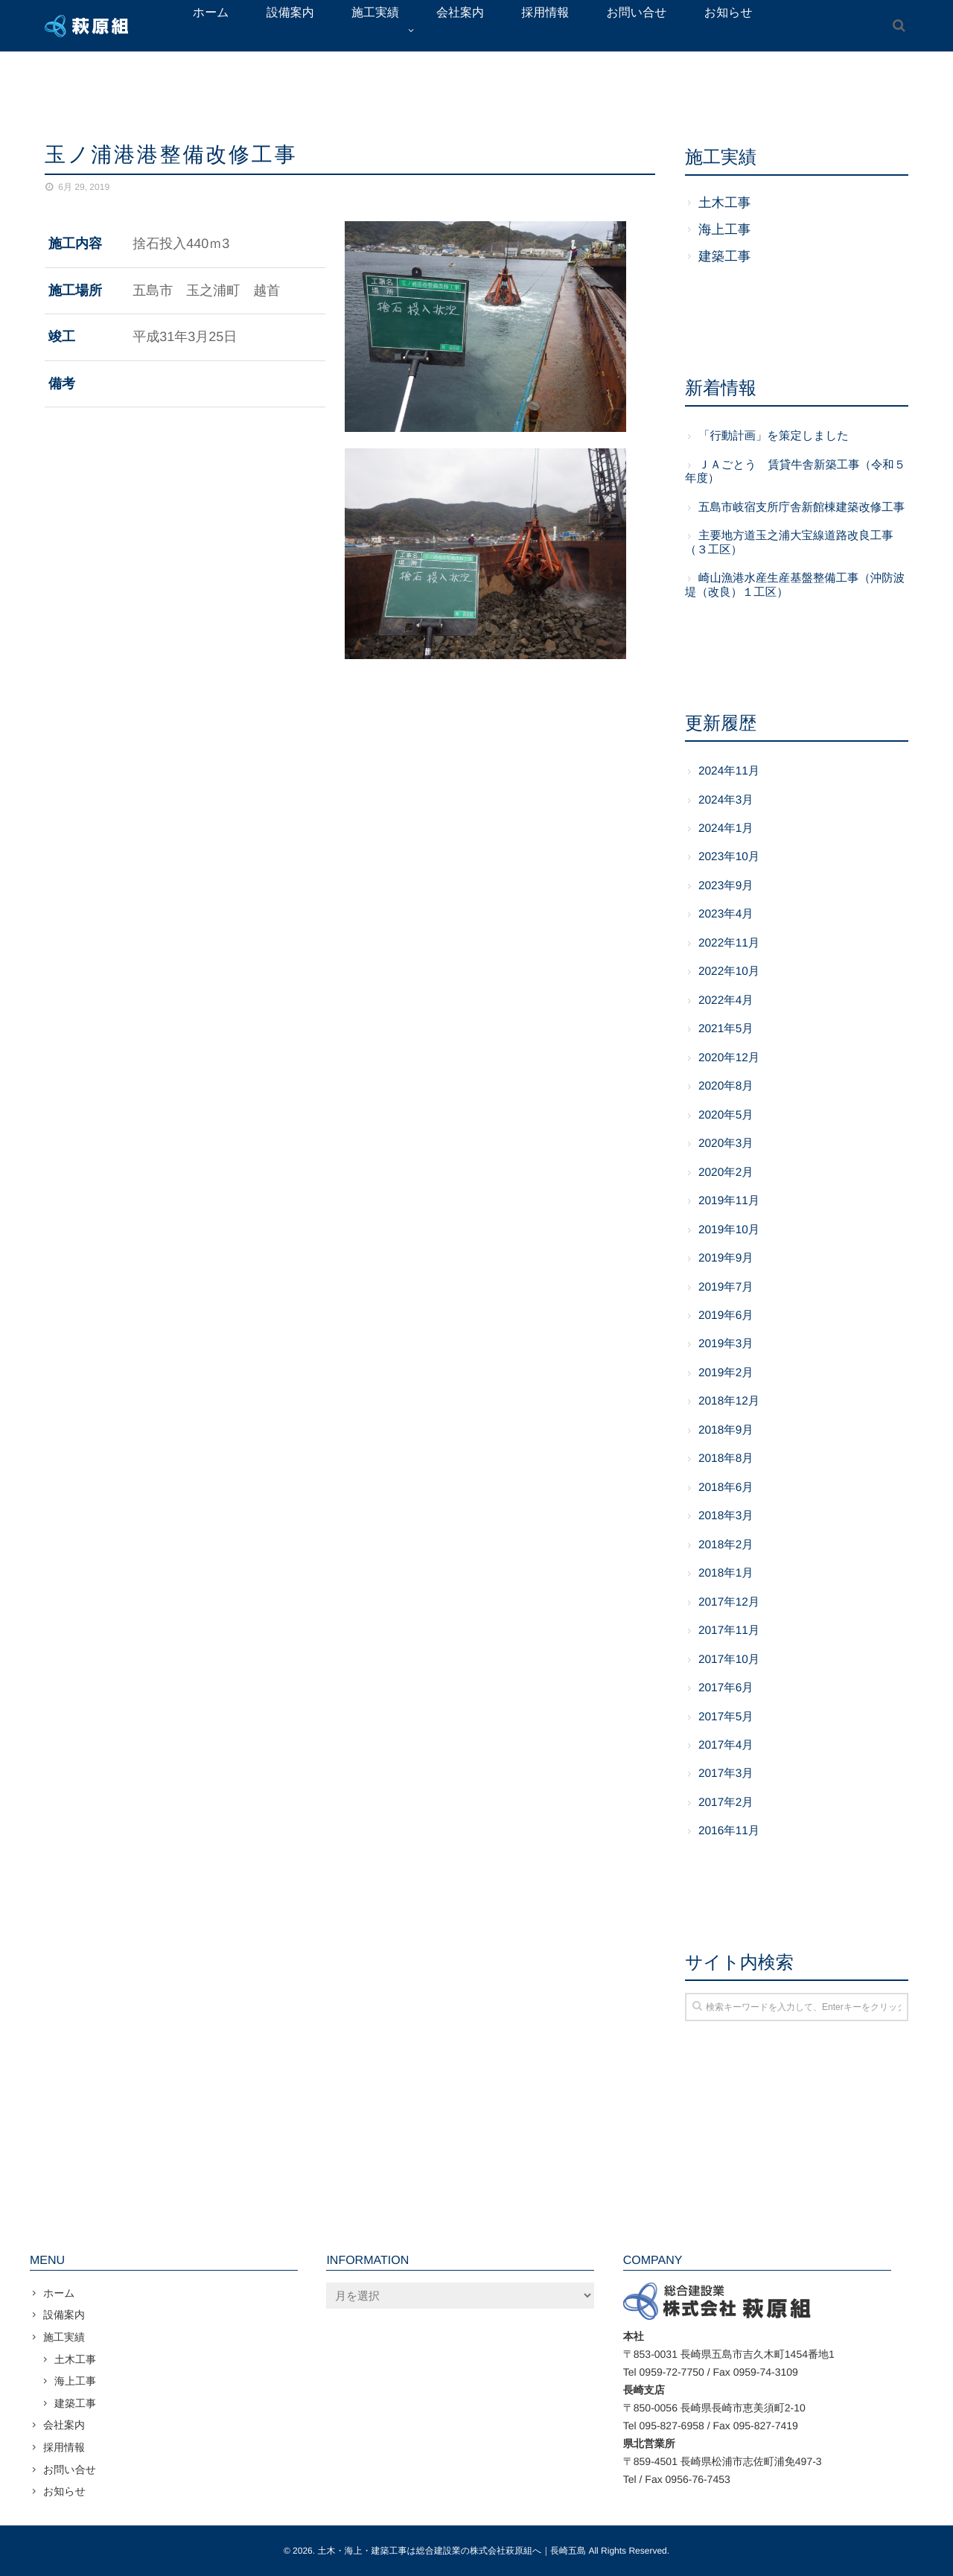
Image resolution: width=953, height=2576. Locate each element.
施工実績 (64, 2337)
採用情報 (64, 2447)
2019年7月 (725, 1287)
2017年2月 (725, 1802)
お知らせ (64, 2491)
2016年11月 (728, 1831)
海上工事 (724, 229)
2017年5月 (725, 1717)
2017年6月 (725, 1688)
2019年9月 (725, 1258)
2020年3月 (725, 1143)
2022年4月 (725, 1000)
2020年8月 (725, 1086)
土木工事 (724, 202)
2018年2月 (725, 1545)
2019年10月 (728, 1230)
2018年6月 (725, 1487)
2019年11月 (728, 1201)
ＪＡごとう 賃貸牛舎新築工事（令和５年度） (795, 472)
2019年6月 (725, 1315)
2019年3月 (725, 1344)
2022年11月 (728, 943)
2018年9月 (725, 1430)
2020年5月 (725, 1115)
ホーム (59, 2293)
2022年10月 (728, 971)
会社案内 (64, 2425)
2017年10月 (728, 1659)
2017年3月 (725, 1773)
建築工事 (724, 256)
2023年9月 (725, 886)
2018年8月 (725, 1458)
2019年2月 (725, 1373)
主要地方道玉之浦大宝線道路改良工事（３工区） (789, 542)
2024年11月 (728, 771)
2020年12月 (728, 1058)
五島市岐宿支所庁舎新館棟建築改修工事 (801, 507)
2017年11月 (728, 1630)
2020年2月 (725, 1172)
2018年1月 (725, 1573)
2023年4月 (725, 914)
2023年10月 (728, 856)
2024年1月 (725, 828)
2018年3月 (725, 1516)
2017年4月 (725, 1745)
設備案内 (64, 2315)
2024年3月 (725, 800)
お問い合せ (69, 2469)
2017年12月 (728, 1602)
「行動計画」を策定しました (773, 436)
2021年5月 (725, 1029)
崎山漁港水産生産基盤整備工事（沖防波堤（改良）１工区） (795, 585)
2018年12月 (728, 1401)
